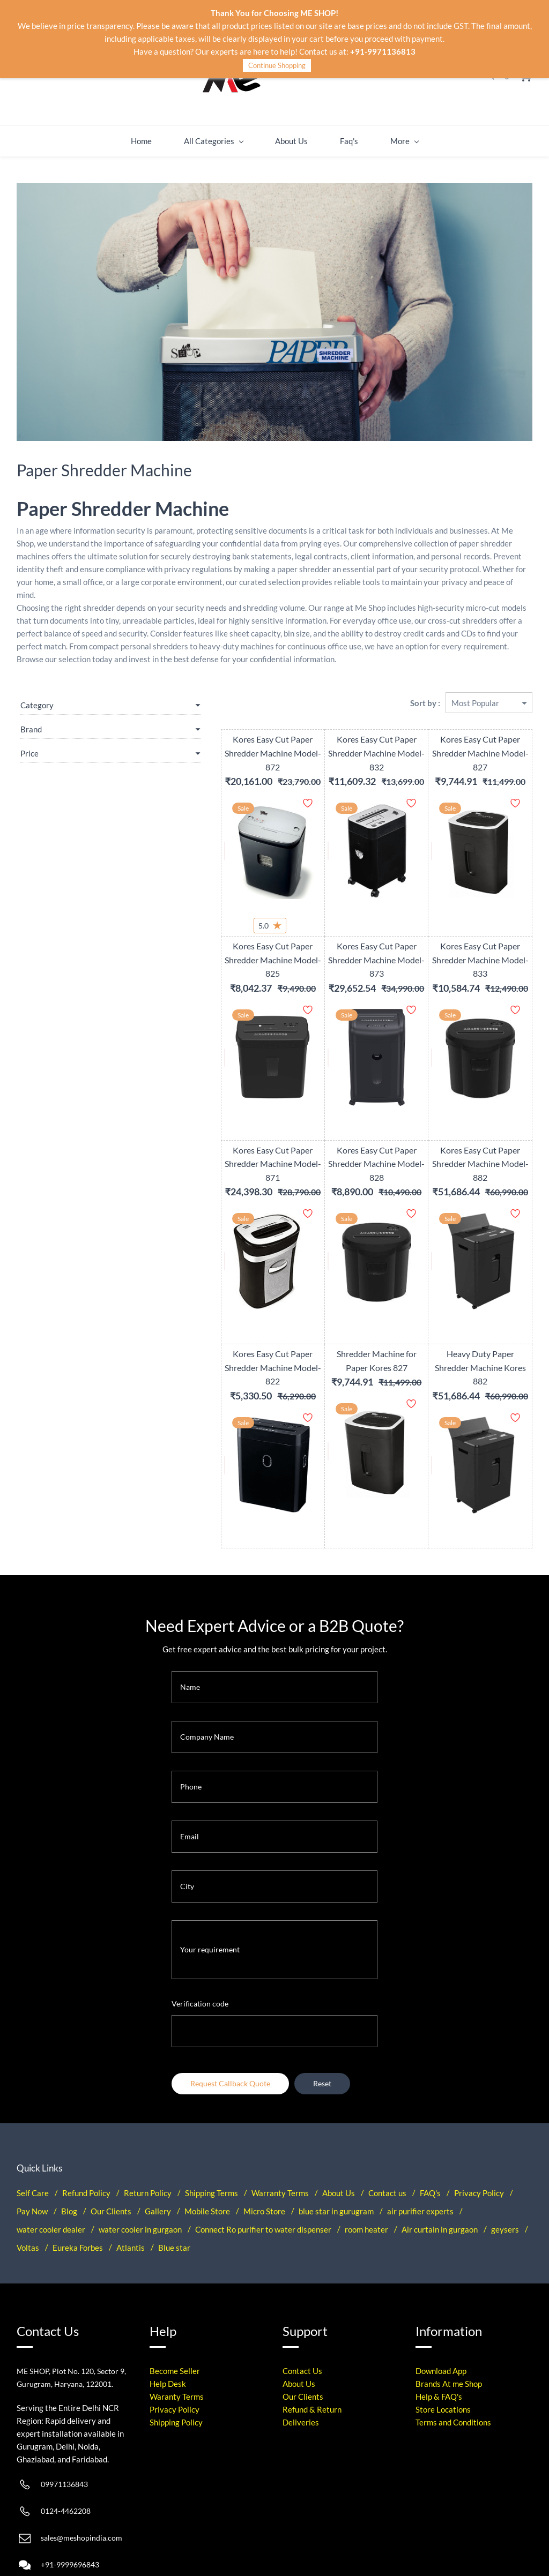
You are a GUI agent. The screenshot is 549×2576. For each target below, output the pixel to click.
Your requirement (210, 1884)
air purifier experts (420, 2145)
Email (189, 1770)
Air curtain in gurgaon (440, 2163)
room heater (366, 2163)
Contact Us (302, 2305)
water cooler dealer (51, 2163)
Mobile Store (207, 2145)
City (187, 1820)
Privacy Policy (479, 2127)
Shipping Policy (176, 2357)
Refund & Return (312, 2344)
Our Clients (111, 2145)
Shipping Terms (211, 2127)
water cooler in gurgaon (140, 2163)
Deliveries (301, 2357)
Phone (191, 1721)
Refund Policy (86, 2127)
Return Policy (148, 2127)
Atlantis (130, 2181)
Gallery (158, 2145)
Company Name (207, 1671)
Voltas (28, 2181)
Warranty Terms (280, 2127)
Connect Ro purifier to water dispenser (263, 2163)
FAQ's (430, 2127)
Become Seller (175, 2305)
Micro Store (264, 2145)
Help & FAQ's (439, 2331)
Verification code (200, 1937)
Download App (441, 2305)
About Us (338, 2127)
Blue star (174, 2181)
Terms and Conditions (453, 2357)
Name (190, 1621)
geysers (505, 2163)
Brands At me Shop (449, 2318)
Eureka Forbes (78, 2181)
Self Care (33, 2127)
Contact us (387, 2127)
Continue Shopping (277, 65)
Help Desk (168, 2318)
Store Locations (443, 2344)
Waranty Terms (177, 2331)
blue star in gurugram (336, 2145)
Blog (69, 2145)
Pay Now (32, 2145)
